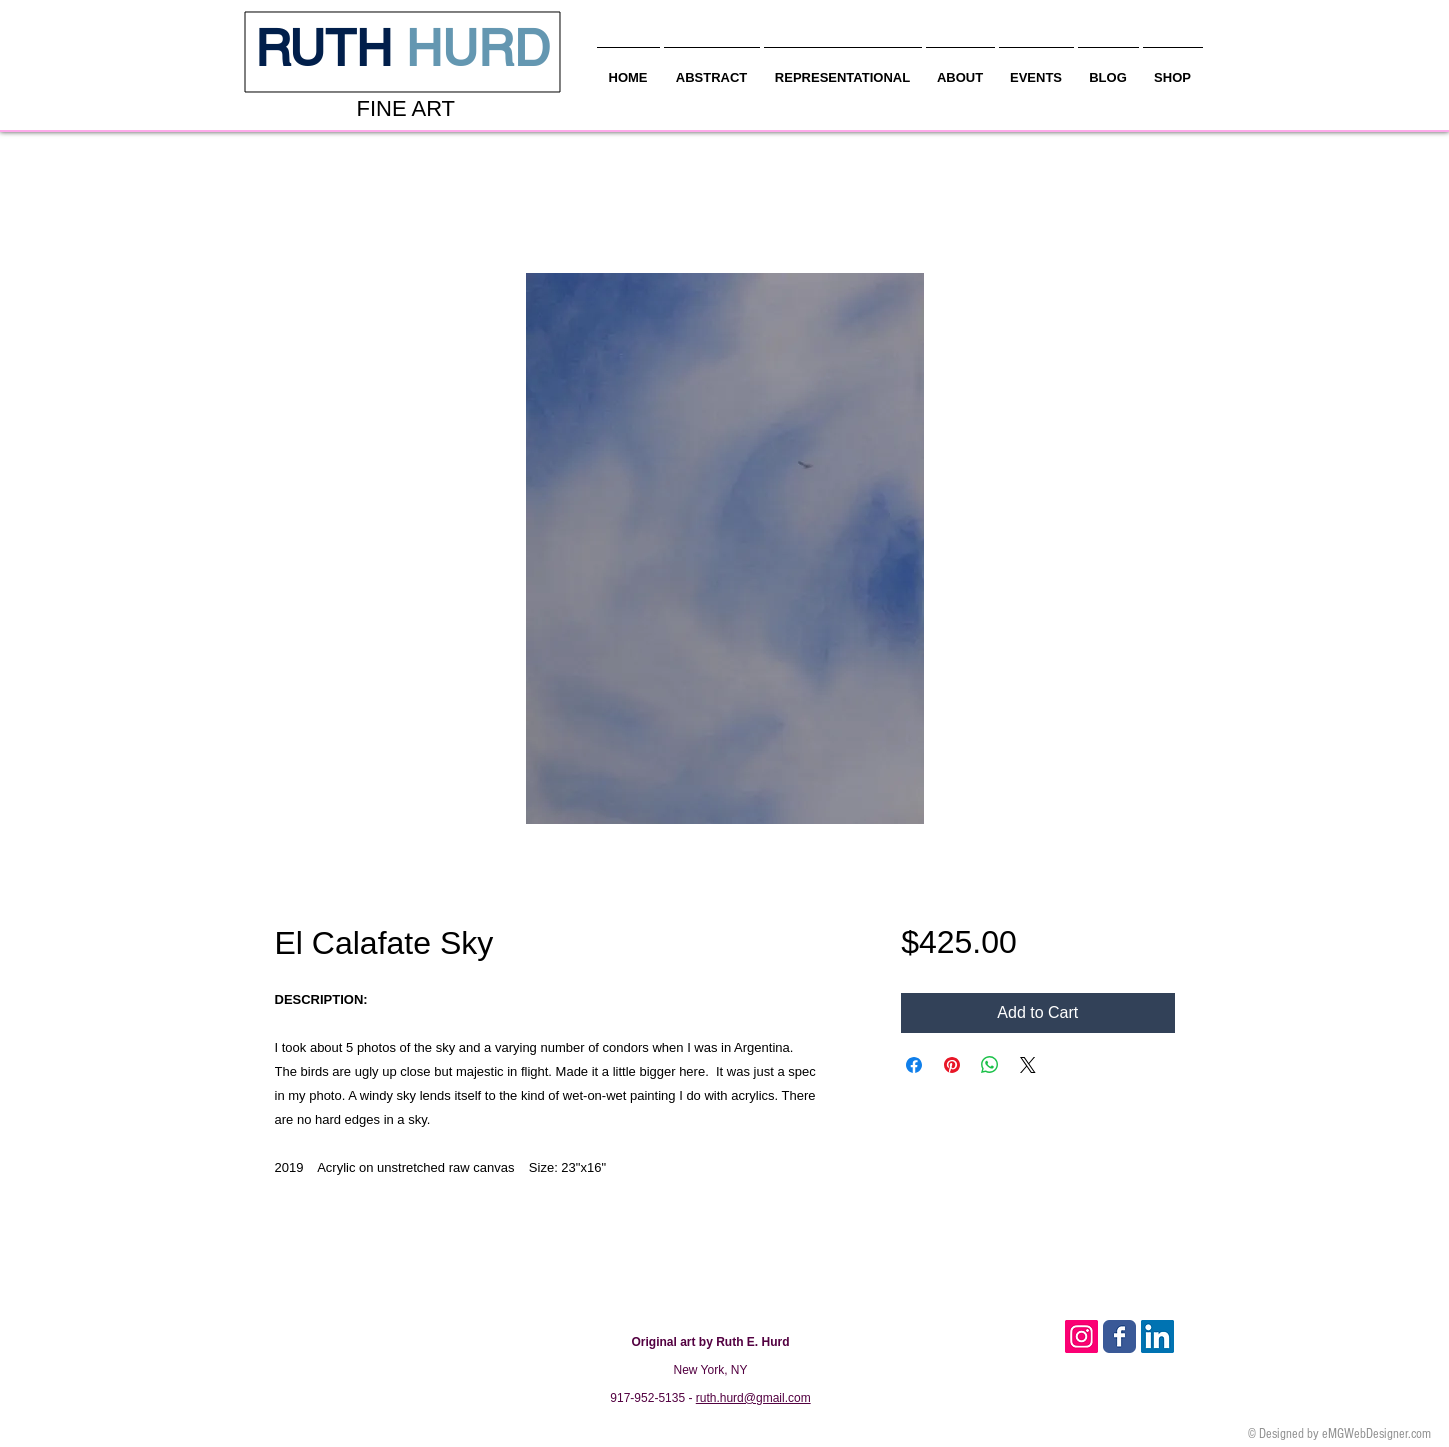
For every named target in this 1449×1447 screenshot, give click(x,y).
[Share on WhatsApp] (990, 1065)
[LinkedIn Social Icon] (1157, 1336)
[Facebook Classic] (1119, 1336)
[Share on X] (1028, 1065)
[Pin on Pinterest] (952, 1065)
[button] (960, 69)
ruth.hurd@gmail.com (753, 1398)
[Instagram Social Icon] (1081, 1336)
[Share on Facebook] (914, 1065)
